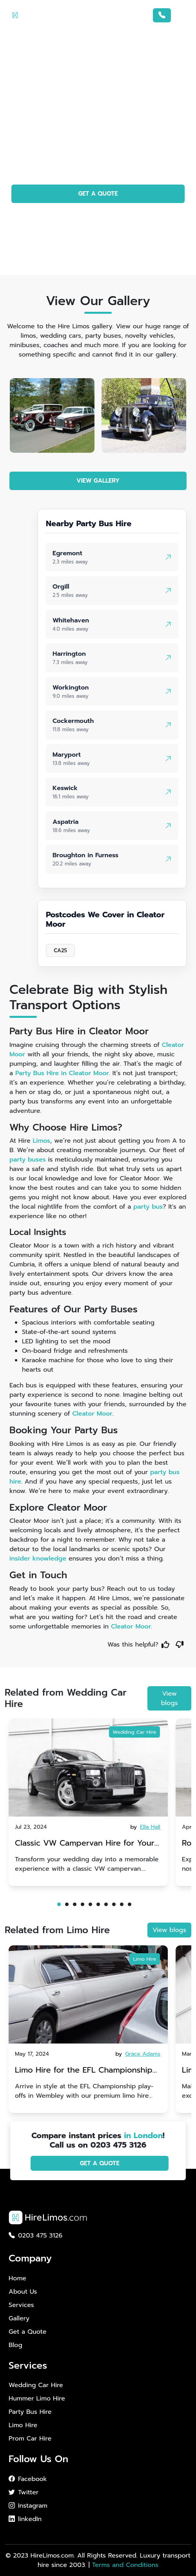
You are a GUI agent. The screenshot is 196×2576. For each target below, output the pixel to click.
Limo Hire (144, 1959)
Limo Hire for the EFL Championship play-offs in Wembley (83, 2071)
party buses (27, 1159)
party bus (148, 1206)
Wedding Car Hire (134, 1732)
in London (143, 2135)
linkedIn (25, 2519)
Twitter (23, 2492)
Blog (15, 2345)
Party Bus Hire (30, 2412)
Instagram (28, 2505)
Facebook (28, 2479)
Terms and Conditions (125, 2565)
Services (21, 2305)
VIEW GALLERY (98, 480)
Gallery (19, 2318)
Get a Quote (27, 2331)
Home (17, 2278)
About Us (23, 2291)
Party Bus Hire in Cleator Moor (62, 1073)
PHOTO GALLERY (98, 216)
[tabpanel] (88, 1802)
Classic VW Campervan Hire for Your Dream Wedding (84, 1844)
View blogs (169, 1698)
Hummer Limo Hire (37, 2398)
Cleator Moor (92, 1413)
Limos (41, 1140)
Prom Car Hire (30, 2438)
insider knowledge (37, 1558)
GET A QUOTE (98, 193)
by (146, 1827)
